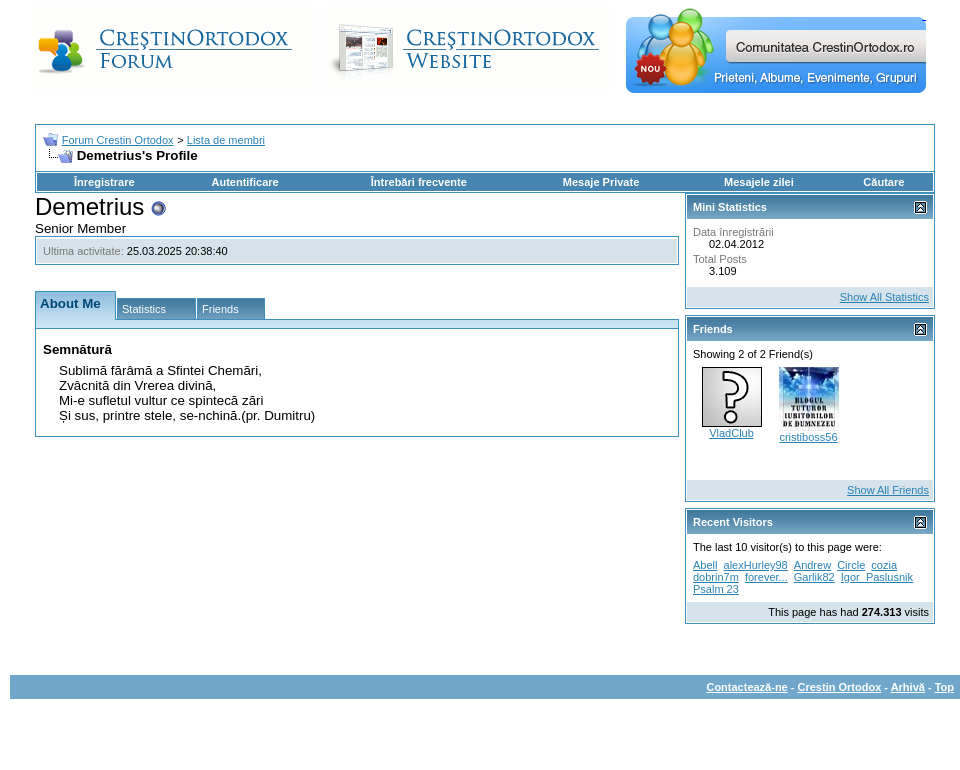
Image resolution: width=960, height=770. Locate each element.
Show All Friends (888, 490)
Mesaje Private (601, 182)
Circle (851, 565)
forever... (766, 577)
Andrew (812, 565)
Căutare (883, 182)
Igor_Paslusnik (877, 577)
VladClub (731, 433)
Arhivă (908, 687)
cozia (884, 565)
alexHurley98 (756, 565)
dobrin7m (716, 577)
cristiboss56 (808, 437)
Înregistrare (104, 182)
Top (944, 687)
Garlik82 (814, 577)
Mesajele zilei (759, 182)
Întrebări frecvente (419, 182)
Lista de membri (226, 140)
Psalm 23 (716, 589)
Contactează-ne (746, 687)
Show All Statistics (884, 297)
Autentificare (244, 182)
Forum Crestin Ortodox (118, 140)
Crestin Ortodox (840, 687)
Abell (705, 565)
